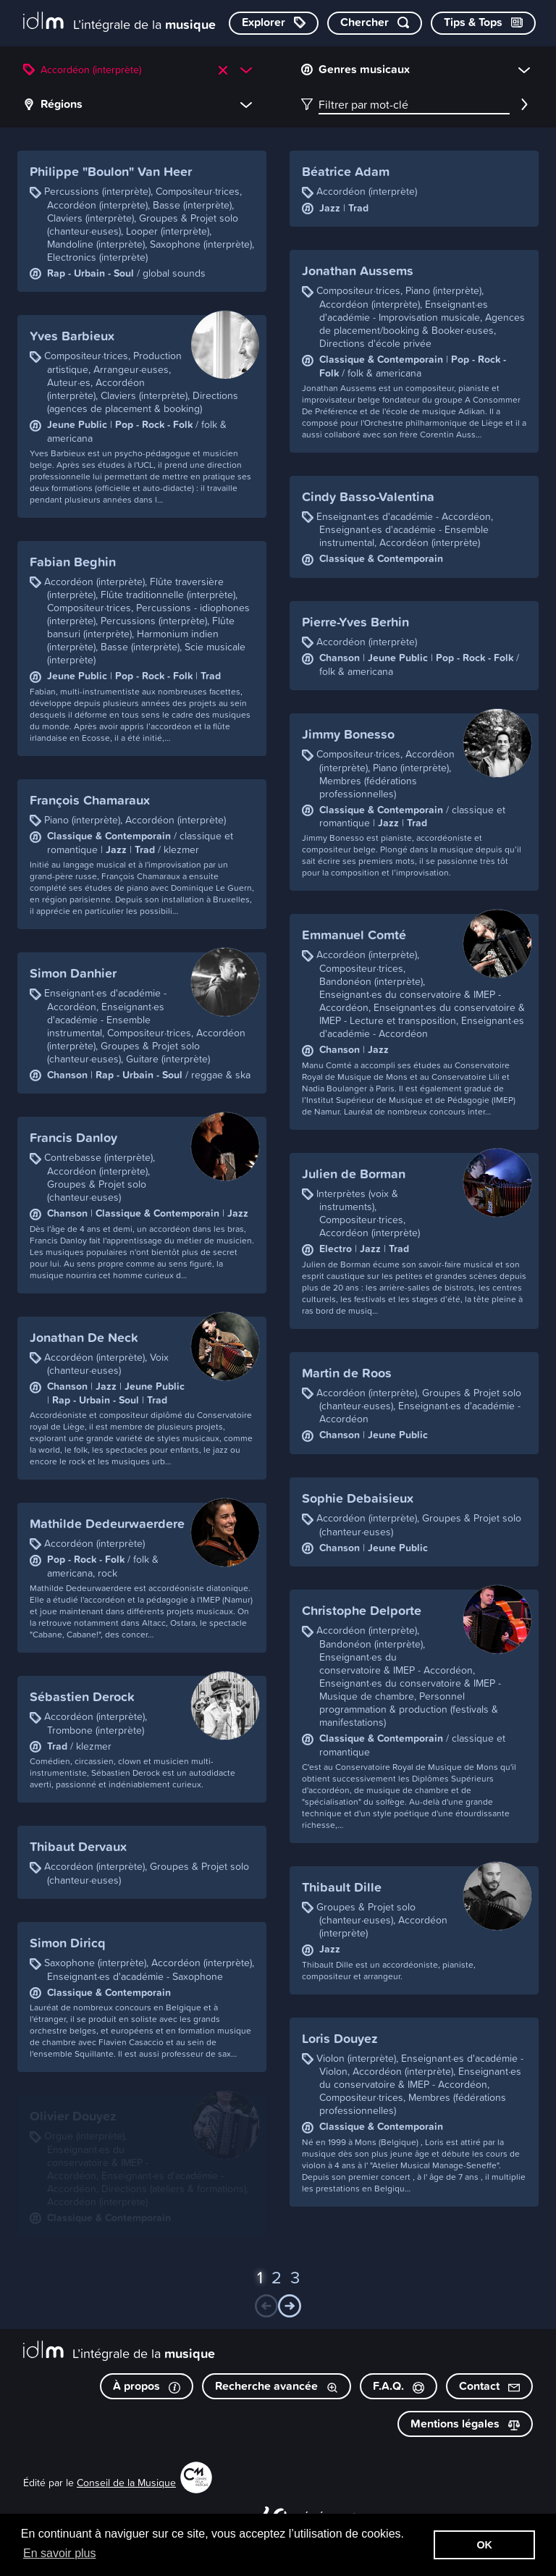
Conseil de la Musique (126, 2482)
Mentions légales (465, 2423)
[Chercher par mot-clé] (374, 23)
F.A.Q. (398, 2386)
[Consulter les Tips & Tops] (483, 23)
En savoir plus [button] (59, 2553)
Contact (489, 2386)
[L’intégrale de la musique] (119, 22)
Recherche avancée (276, 2386)
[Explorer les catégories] (274, 23)
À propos (146, 2386)
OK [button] (484, 2545)
